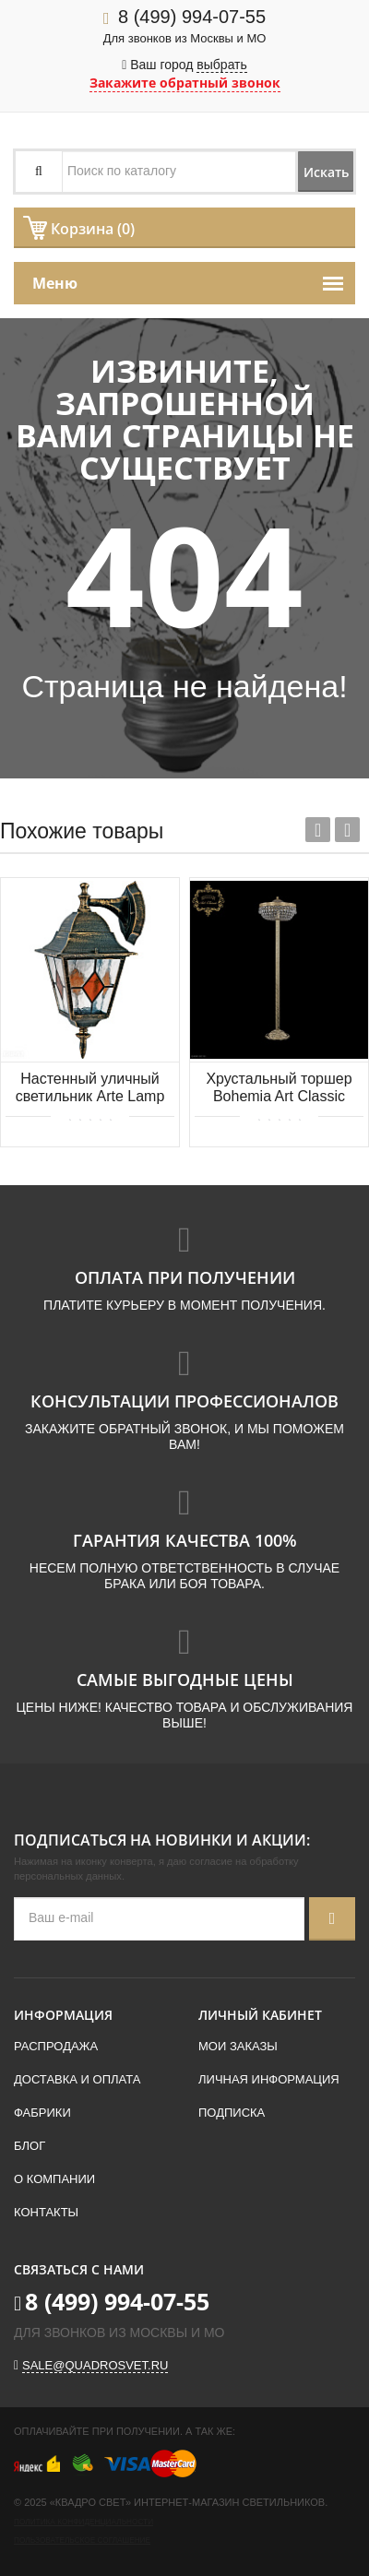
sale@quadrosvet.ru (95, 2365)
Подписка (231, 2112)
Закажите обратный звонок (184, 82)
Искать (326, 172)
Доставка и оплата (77, 2079)
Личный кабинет (260, 2015)
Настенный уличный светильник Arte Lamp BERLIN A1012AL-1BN (90, 1089)
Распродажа (56, 2046)
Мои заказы (238, 2046)
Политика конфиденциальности (83, 2522)
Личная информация (268, 2079)
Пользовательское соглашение (82, 2540)
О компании (54, 2179)
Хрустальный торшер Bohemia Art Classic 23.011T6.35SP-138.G (278, 1089)
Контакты (46, 2212)
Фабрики (42, 2112)
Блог (29, 2146)
